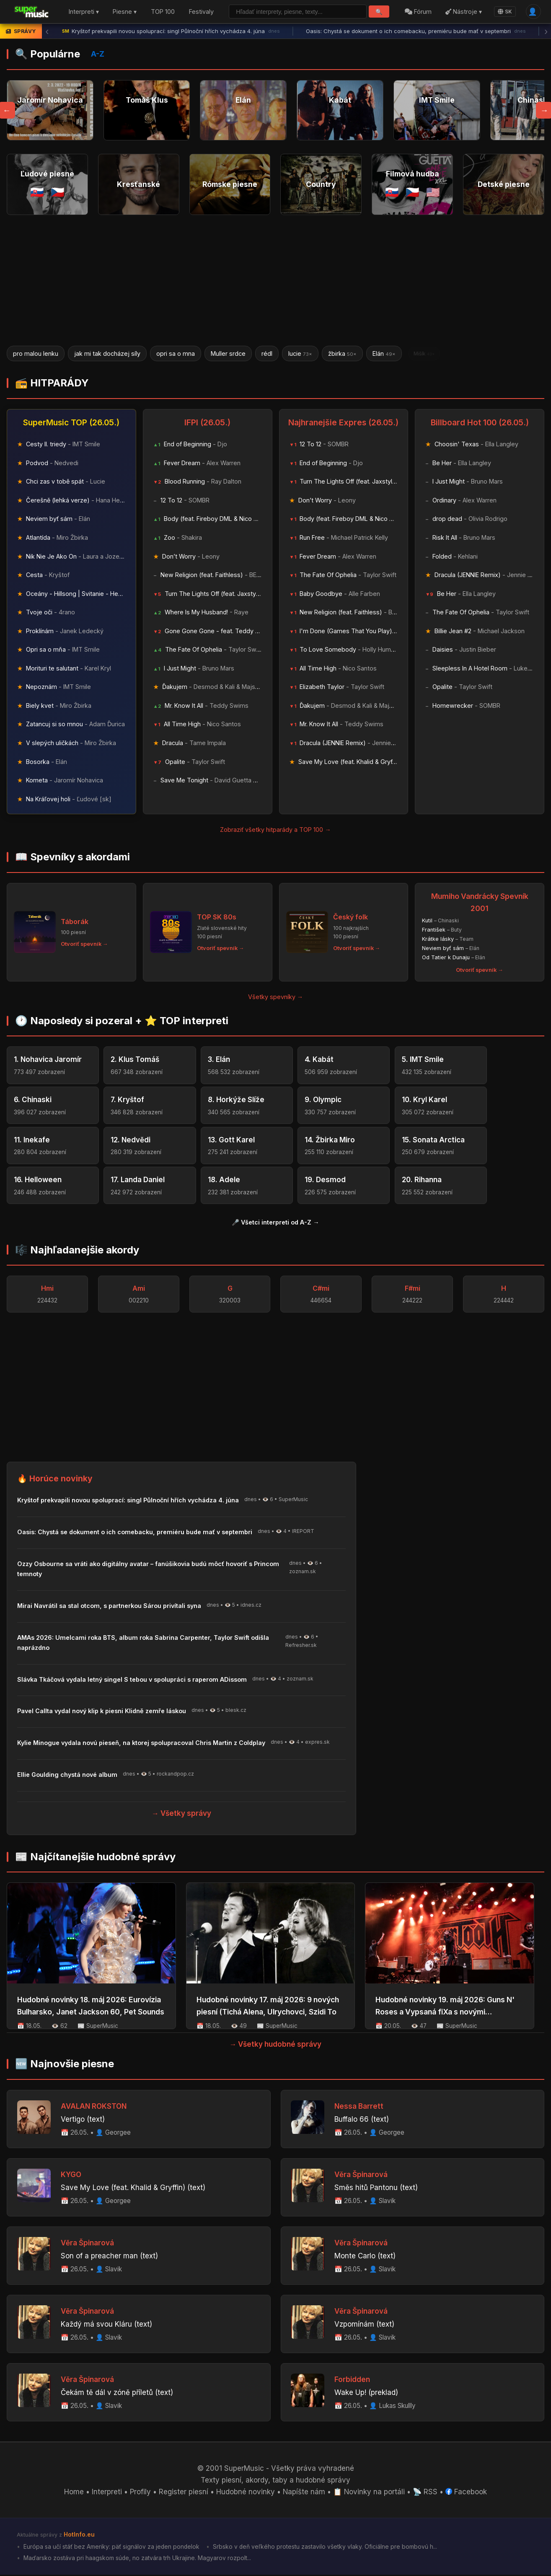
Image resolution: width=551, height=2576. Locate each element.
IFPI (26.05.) (207, 423)
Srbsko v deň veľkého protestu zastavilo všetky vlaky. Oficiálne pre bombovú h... (325, 2547)
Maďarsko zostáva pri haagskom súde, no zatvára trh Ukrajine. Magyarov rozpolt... (136, 2559)
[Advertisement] (275, 280)
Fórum (418, 12)
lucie (300, 353)
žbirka (342, 353)
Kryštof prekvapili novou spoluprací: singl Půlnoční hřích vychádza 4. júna (171, 31)
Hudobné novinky (245, 2493)
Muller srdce (228, 353)
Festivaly (201, 12)
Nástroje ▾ (463, 12)
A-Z (97, 53)
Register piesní (183, 2493)
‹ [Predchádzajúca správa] (47, 31)
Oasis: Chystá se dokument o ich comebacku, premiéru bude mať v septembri (416, 31)
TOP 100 (163, 12)
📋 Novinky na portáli (370, 2493)
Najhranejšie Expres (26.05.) (343, 423)
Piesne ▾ (125, 12)
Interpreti (106, 2493)
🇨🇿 (58, 192)
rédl (266, 353)
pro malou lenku (35, 353)
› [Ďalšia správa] (546, 31)
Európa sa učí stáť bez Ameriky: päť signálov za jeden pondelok (111, 2547)
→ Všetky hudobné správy (276, 2045)
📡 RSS (426, 2493)
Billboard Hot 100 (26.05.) (480, 423)
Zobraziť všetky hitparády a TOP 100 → (275, 830)
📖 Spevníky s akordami (72, 858)
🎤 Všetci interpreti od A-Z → (275, 1222)
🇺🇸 (433, 192)
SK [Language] (505, 11)
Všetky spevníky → (275, 997)
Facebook (467, 2493)
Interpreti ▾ (84, 12)
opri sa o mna (175, 353)
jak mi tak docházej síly (107, 353)
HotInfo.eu (79, 2535)
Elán (384, 353)
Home (73, 2493)
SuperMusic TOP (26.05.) (71, 423)
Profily (139, 2493)
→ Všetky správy (181, 1814)
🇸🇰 (37, 192)
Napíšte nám (304, 2493)
